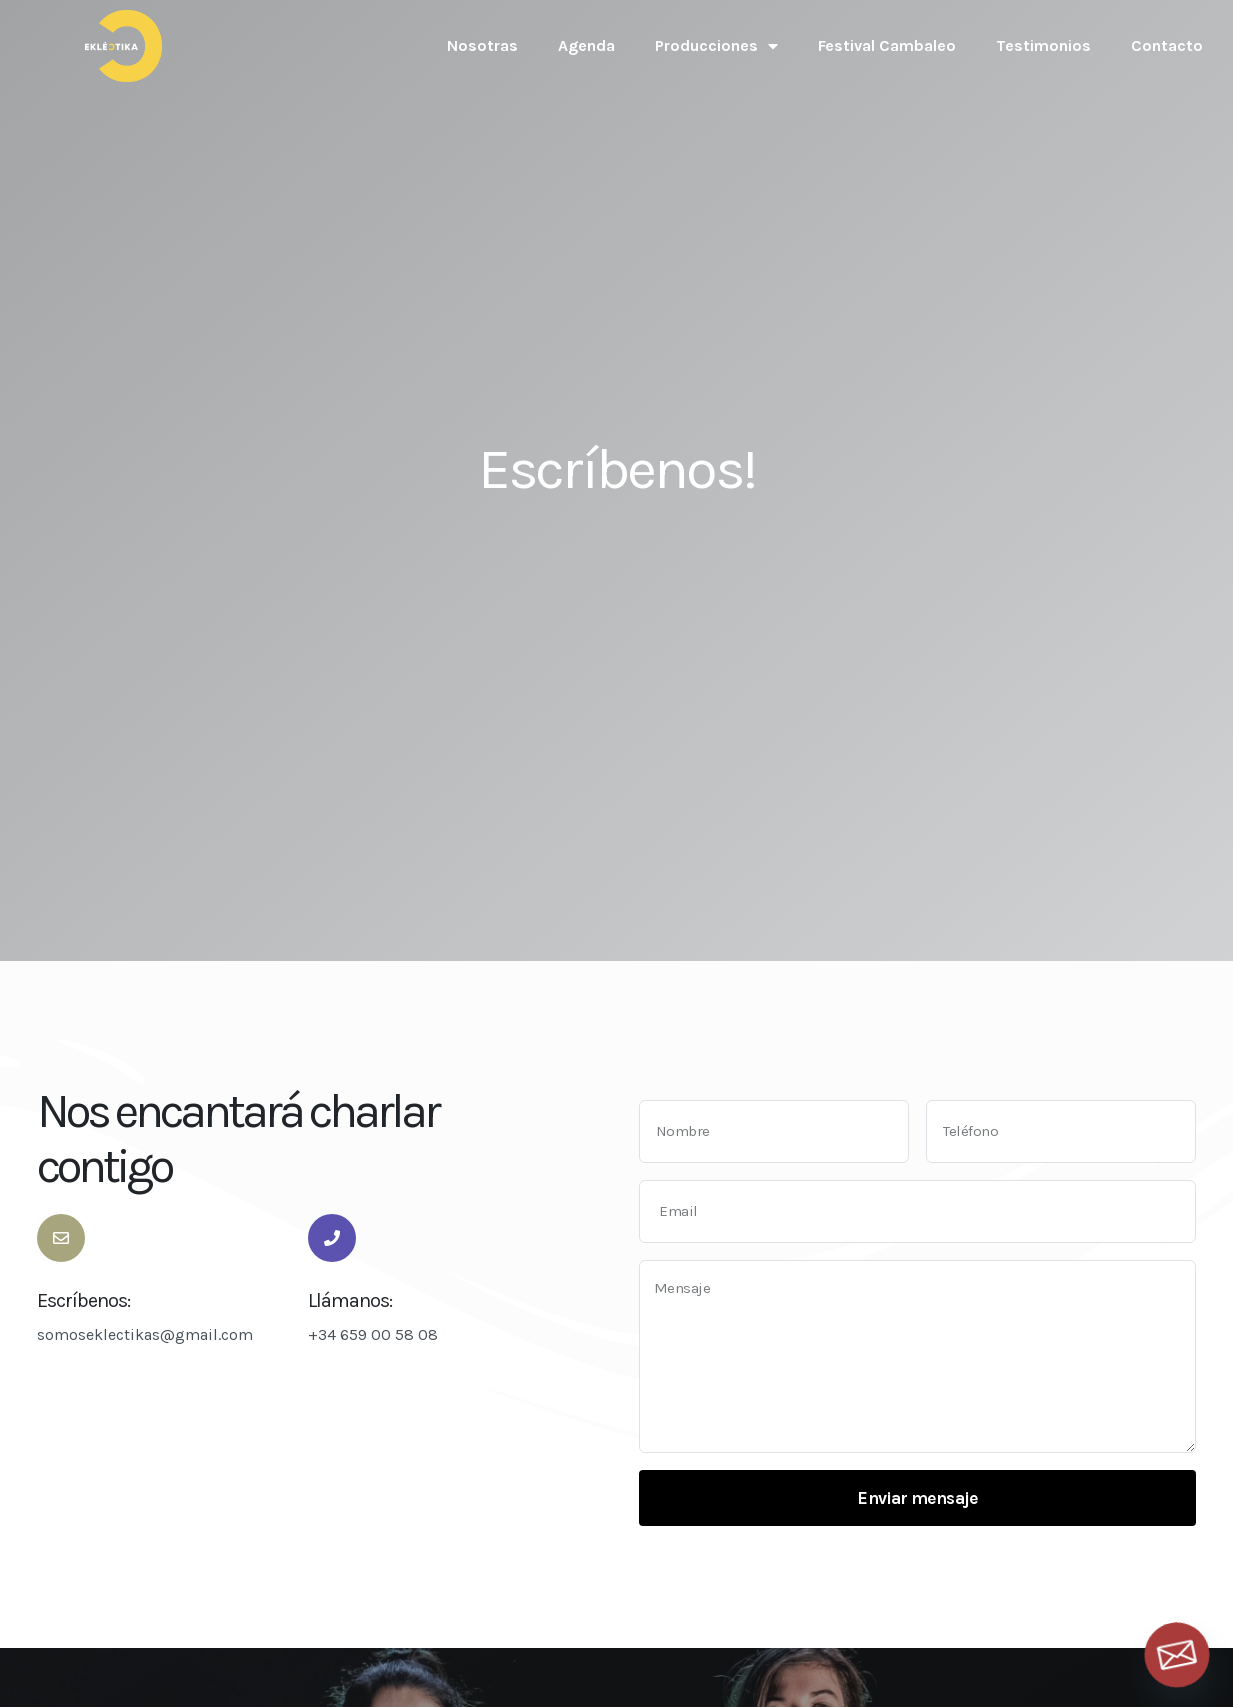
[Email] (1177, 1655)
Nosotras (482, 45)
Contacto (1167, 45)
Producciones (716, 46)
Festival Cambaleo (887, 45)
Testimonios (1043, 45)
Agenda (586, 45)
